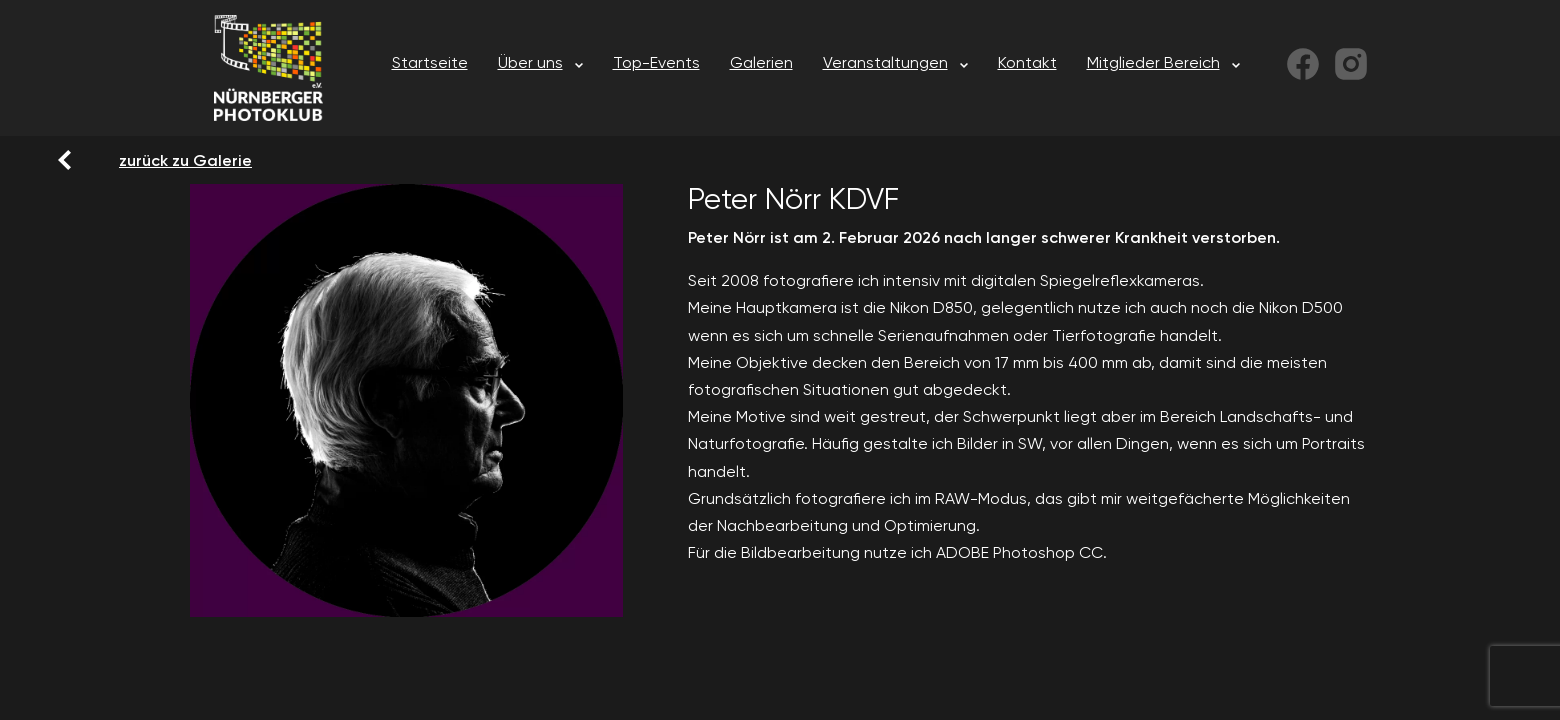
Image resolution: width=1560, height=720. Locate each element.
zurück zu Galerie (131, 160)
